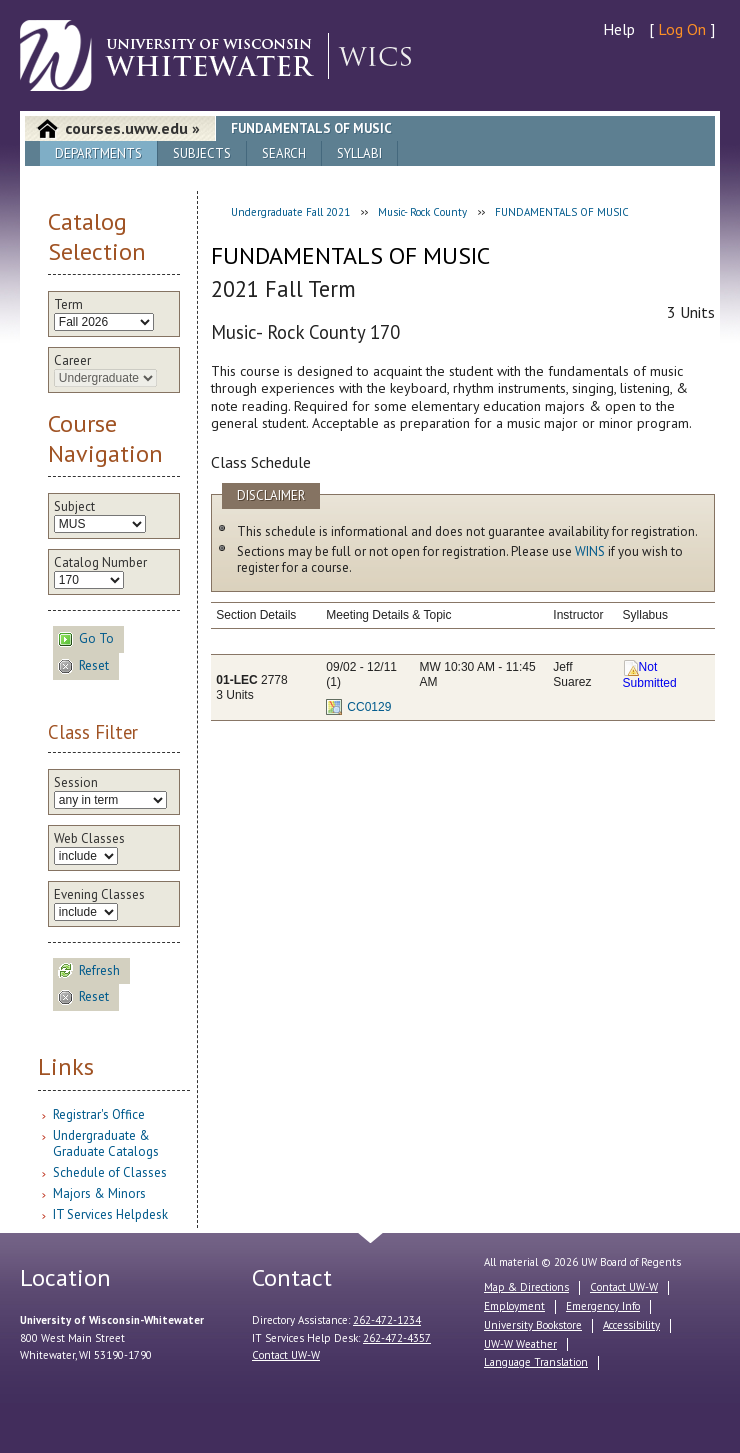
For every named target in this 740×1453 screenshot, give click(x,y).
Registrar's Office (99, 1114)
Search (284, 153)
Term (68, 305)
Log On (682, 29)
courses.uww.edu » (132, 128)
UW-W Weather (520, 1344)
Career (72, 361)
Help (619, 29)
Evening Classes (99, 895)
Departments (98, 153)
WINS (590, 551)
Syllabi (359, 153)
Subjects (202, 153)
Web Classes (89, 839)
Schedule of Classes (110, 1172)
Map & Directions (526, 1287)
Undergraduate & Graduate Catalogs (106, 1143)
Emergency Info (603, 1306)
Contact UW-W (286, 1355)
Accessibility (631, 1325)
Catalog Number (100, 563)
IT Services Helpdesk (110, 1214)
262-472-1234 (387, 1320)
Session (76, 783)
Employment (514, 1306)
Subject (74, 507)
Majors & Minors (99, 1193)
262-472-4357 (397, 1338)
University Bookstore (533, 1325)
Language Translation (536, 1362)
